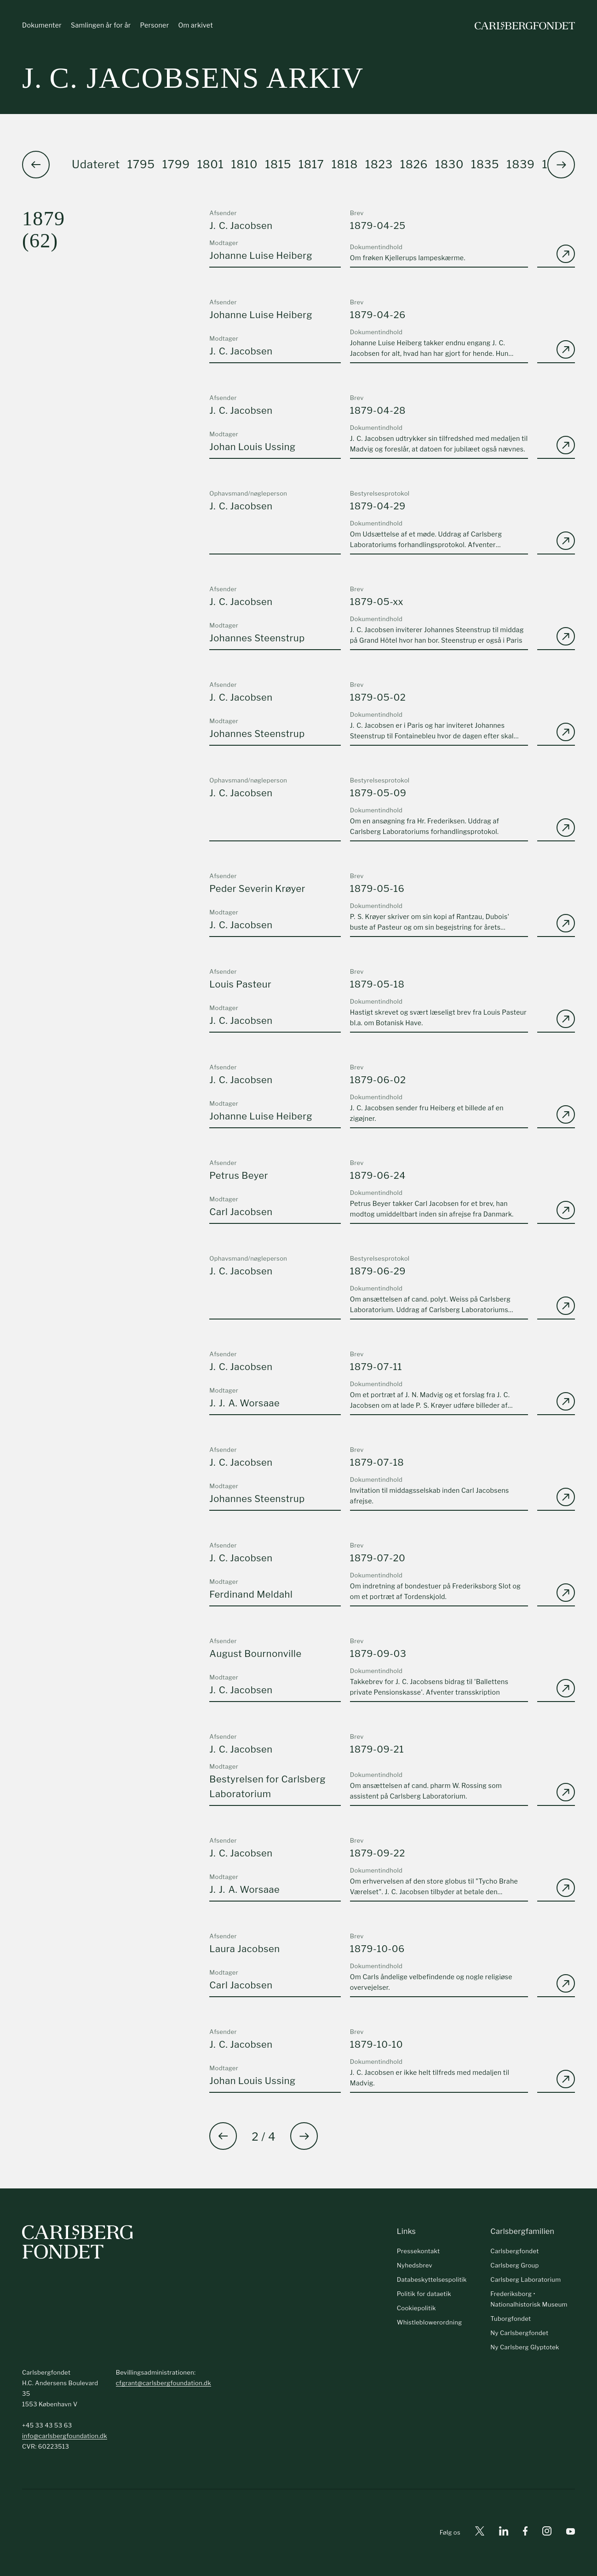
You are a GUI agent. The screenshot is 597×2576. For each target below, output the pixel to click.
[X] (479, 2533)
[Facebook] (525, 2533)
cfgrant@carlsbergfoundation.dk (163, 2383)
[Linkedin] (503, 2533)
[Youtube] (570, 2533)
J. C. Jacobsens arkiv (193, 78)
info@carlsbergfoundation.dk (64, 2435)
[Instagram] (546, 2532)
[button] (561, 165)
